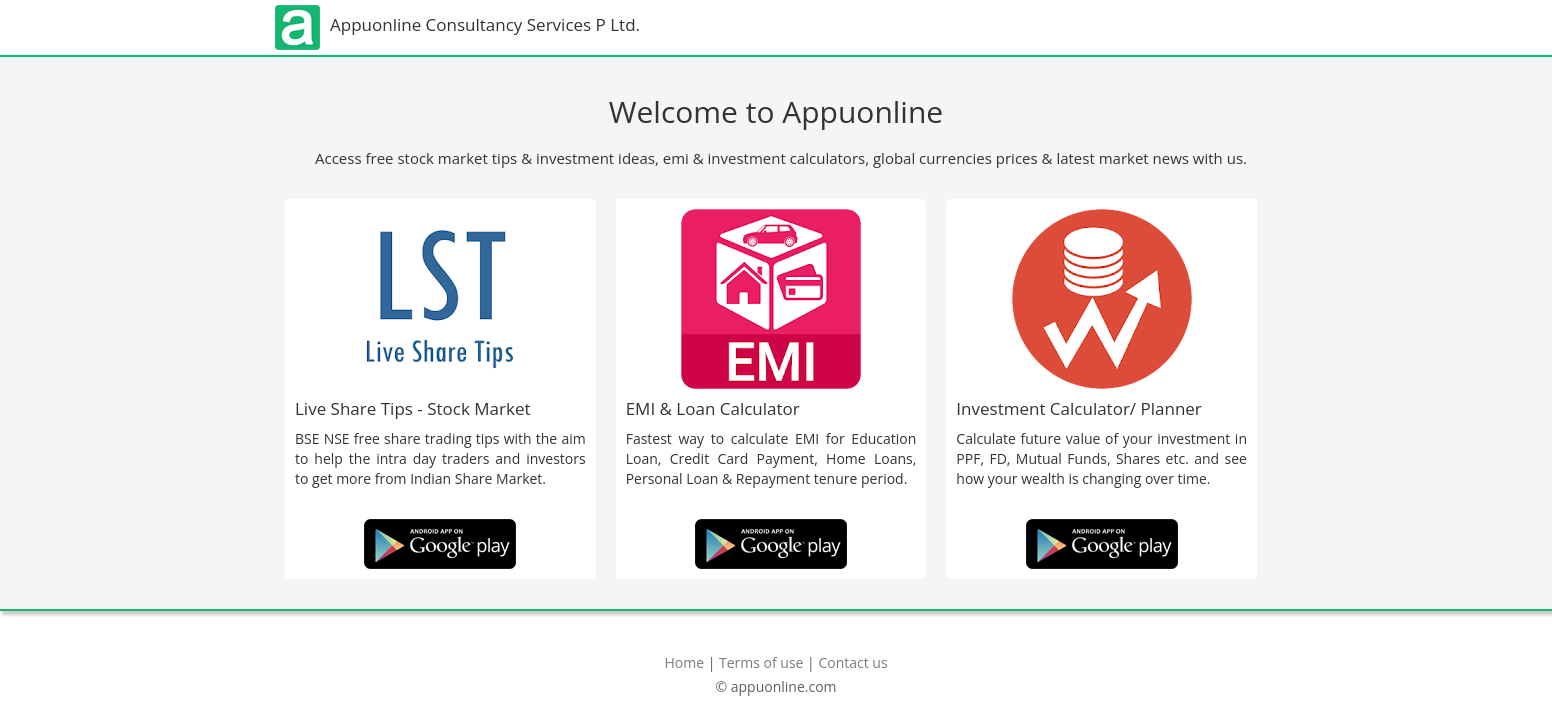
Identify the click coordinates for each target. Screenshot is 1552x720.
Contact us (852, 662)
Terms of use (761, 662)
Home (684, 662)
